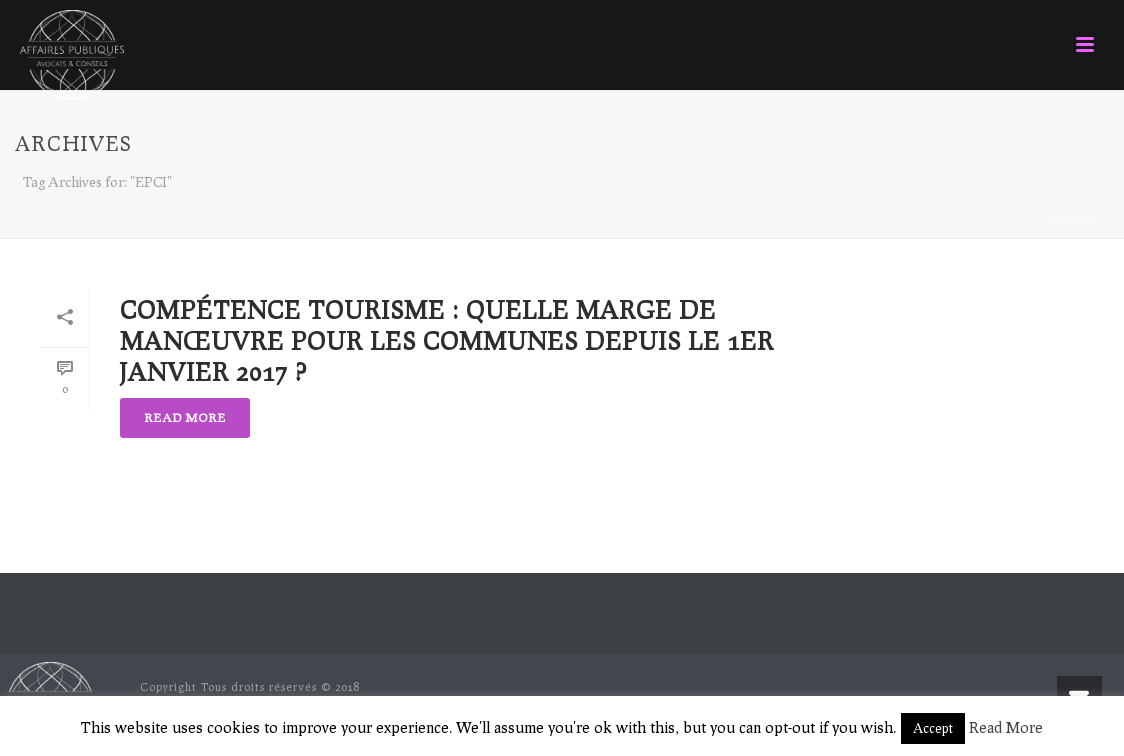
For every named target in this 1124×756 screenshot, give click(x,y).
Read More (1006, 727)
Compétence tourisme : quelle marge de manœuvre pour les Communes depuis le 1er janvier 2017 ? (447, 340)
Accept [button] (933, 728)
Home (1066, 219)
